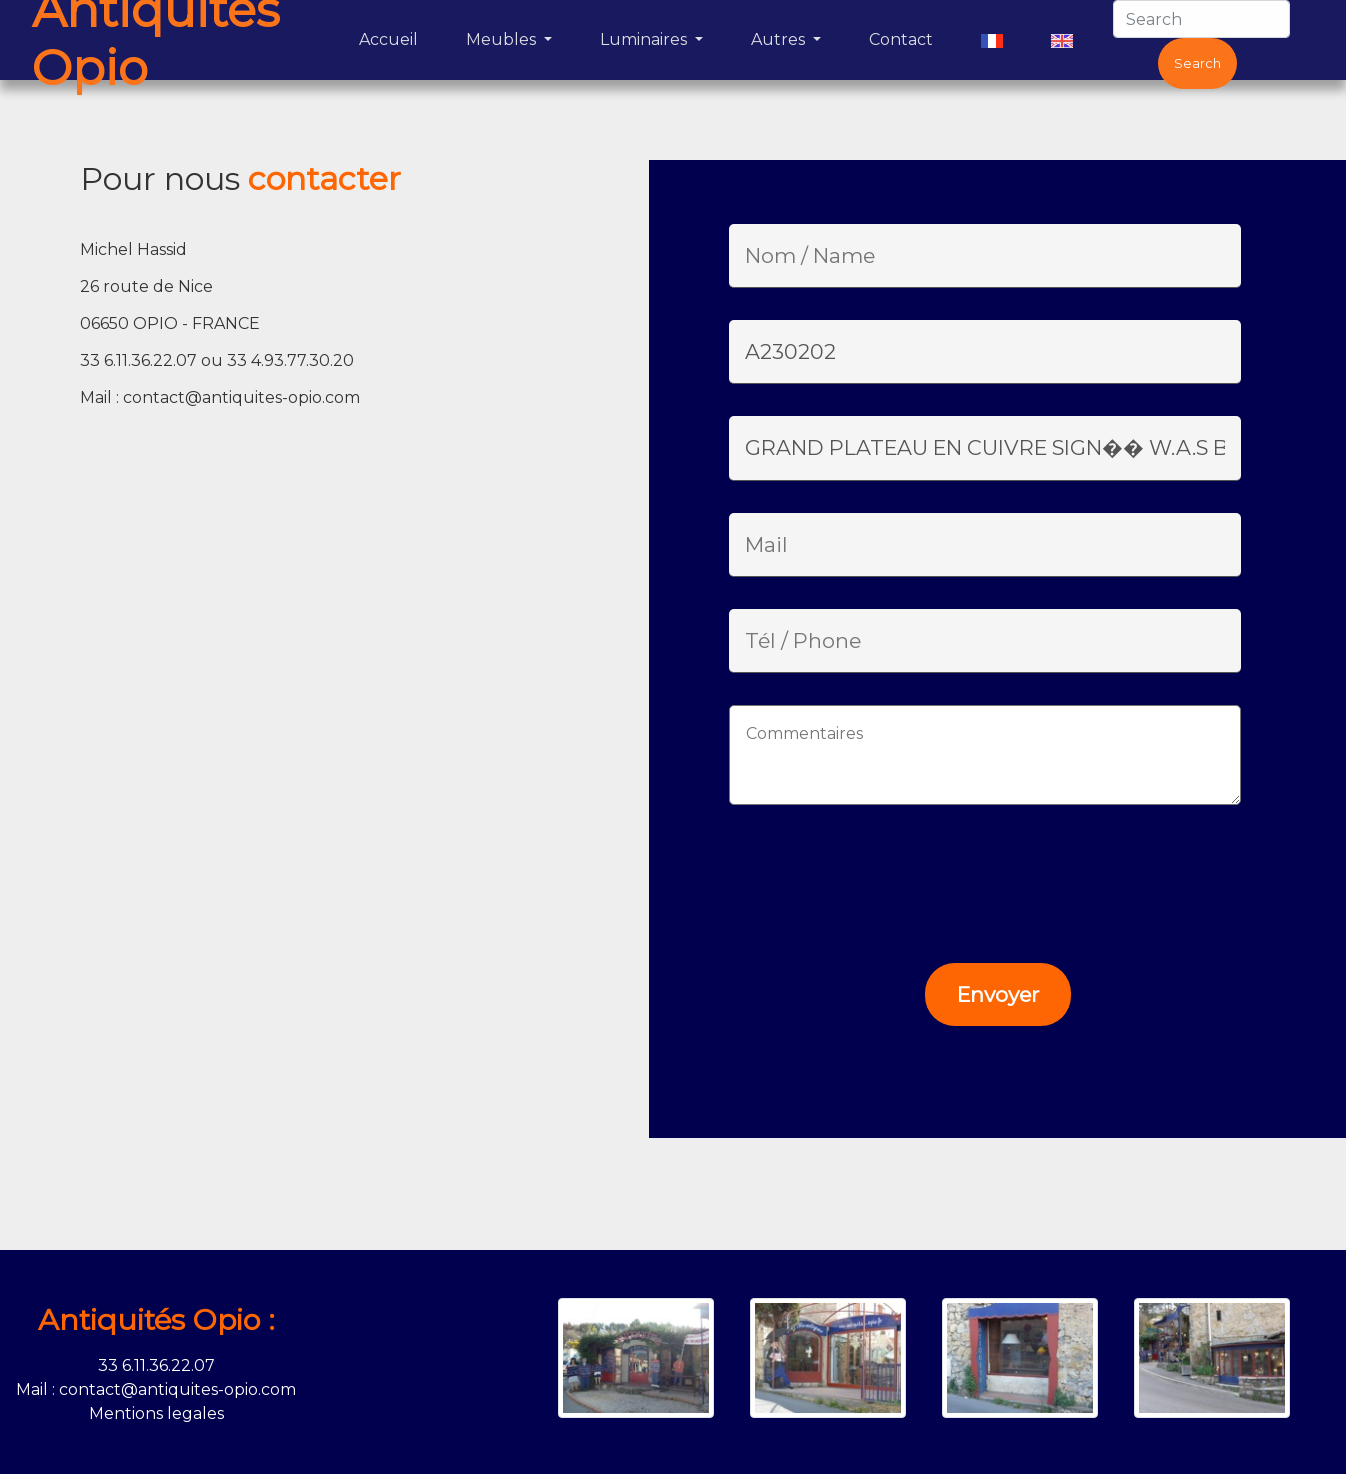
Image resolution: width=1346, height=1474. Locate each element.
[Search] (1201, 19)
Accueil (392, 38)
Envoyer (998, 994)
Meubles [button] (503, 39)
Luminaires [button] (645, 39)
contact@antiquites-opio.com (241, 397)
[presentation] (865, 876)
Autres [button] (780, 39)
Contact (905, 38)
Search (1197, 63)
